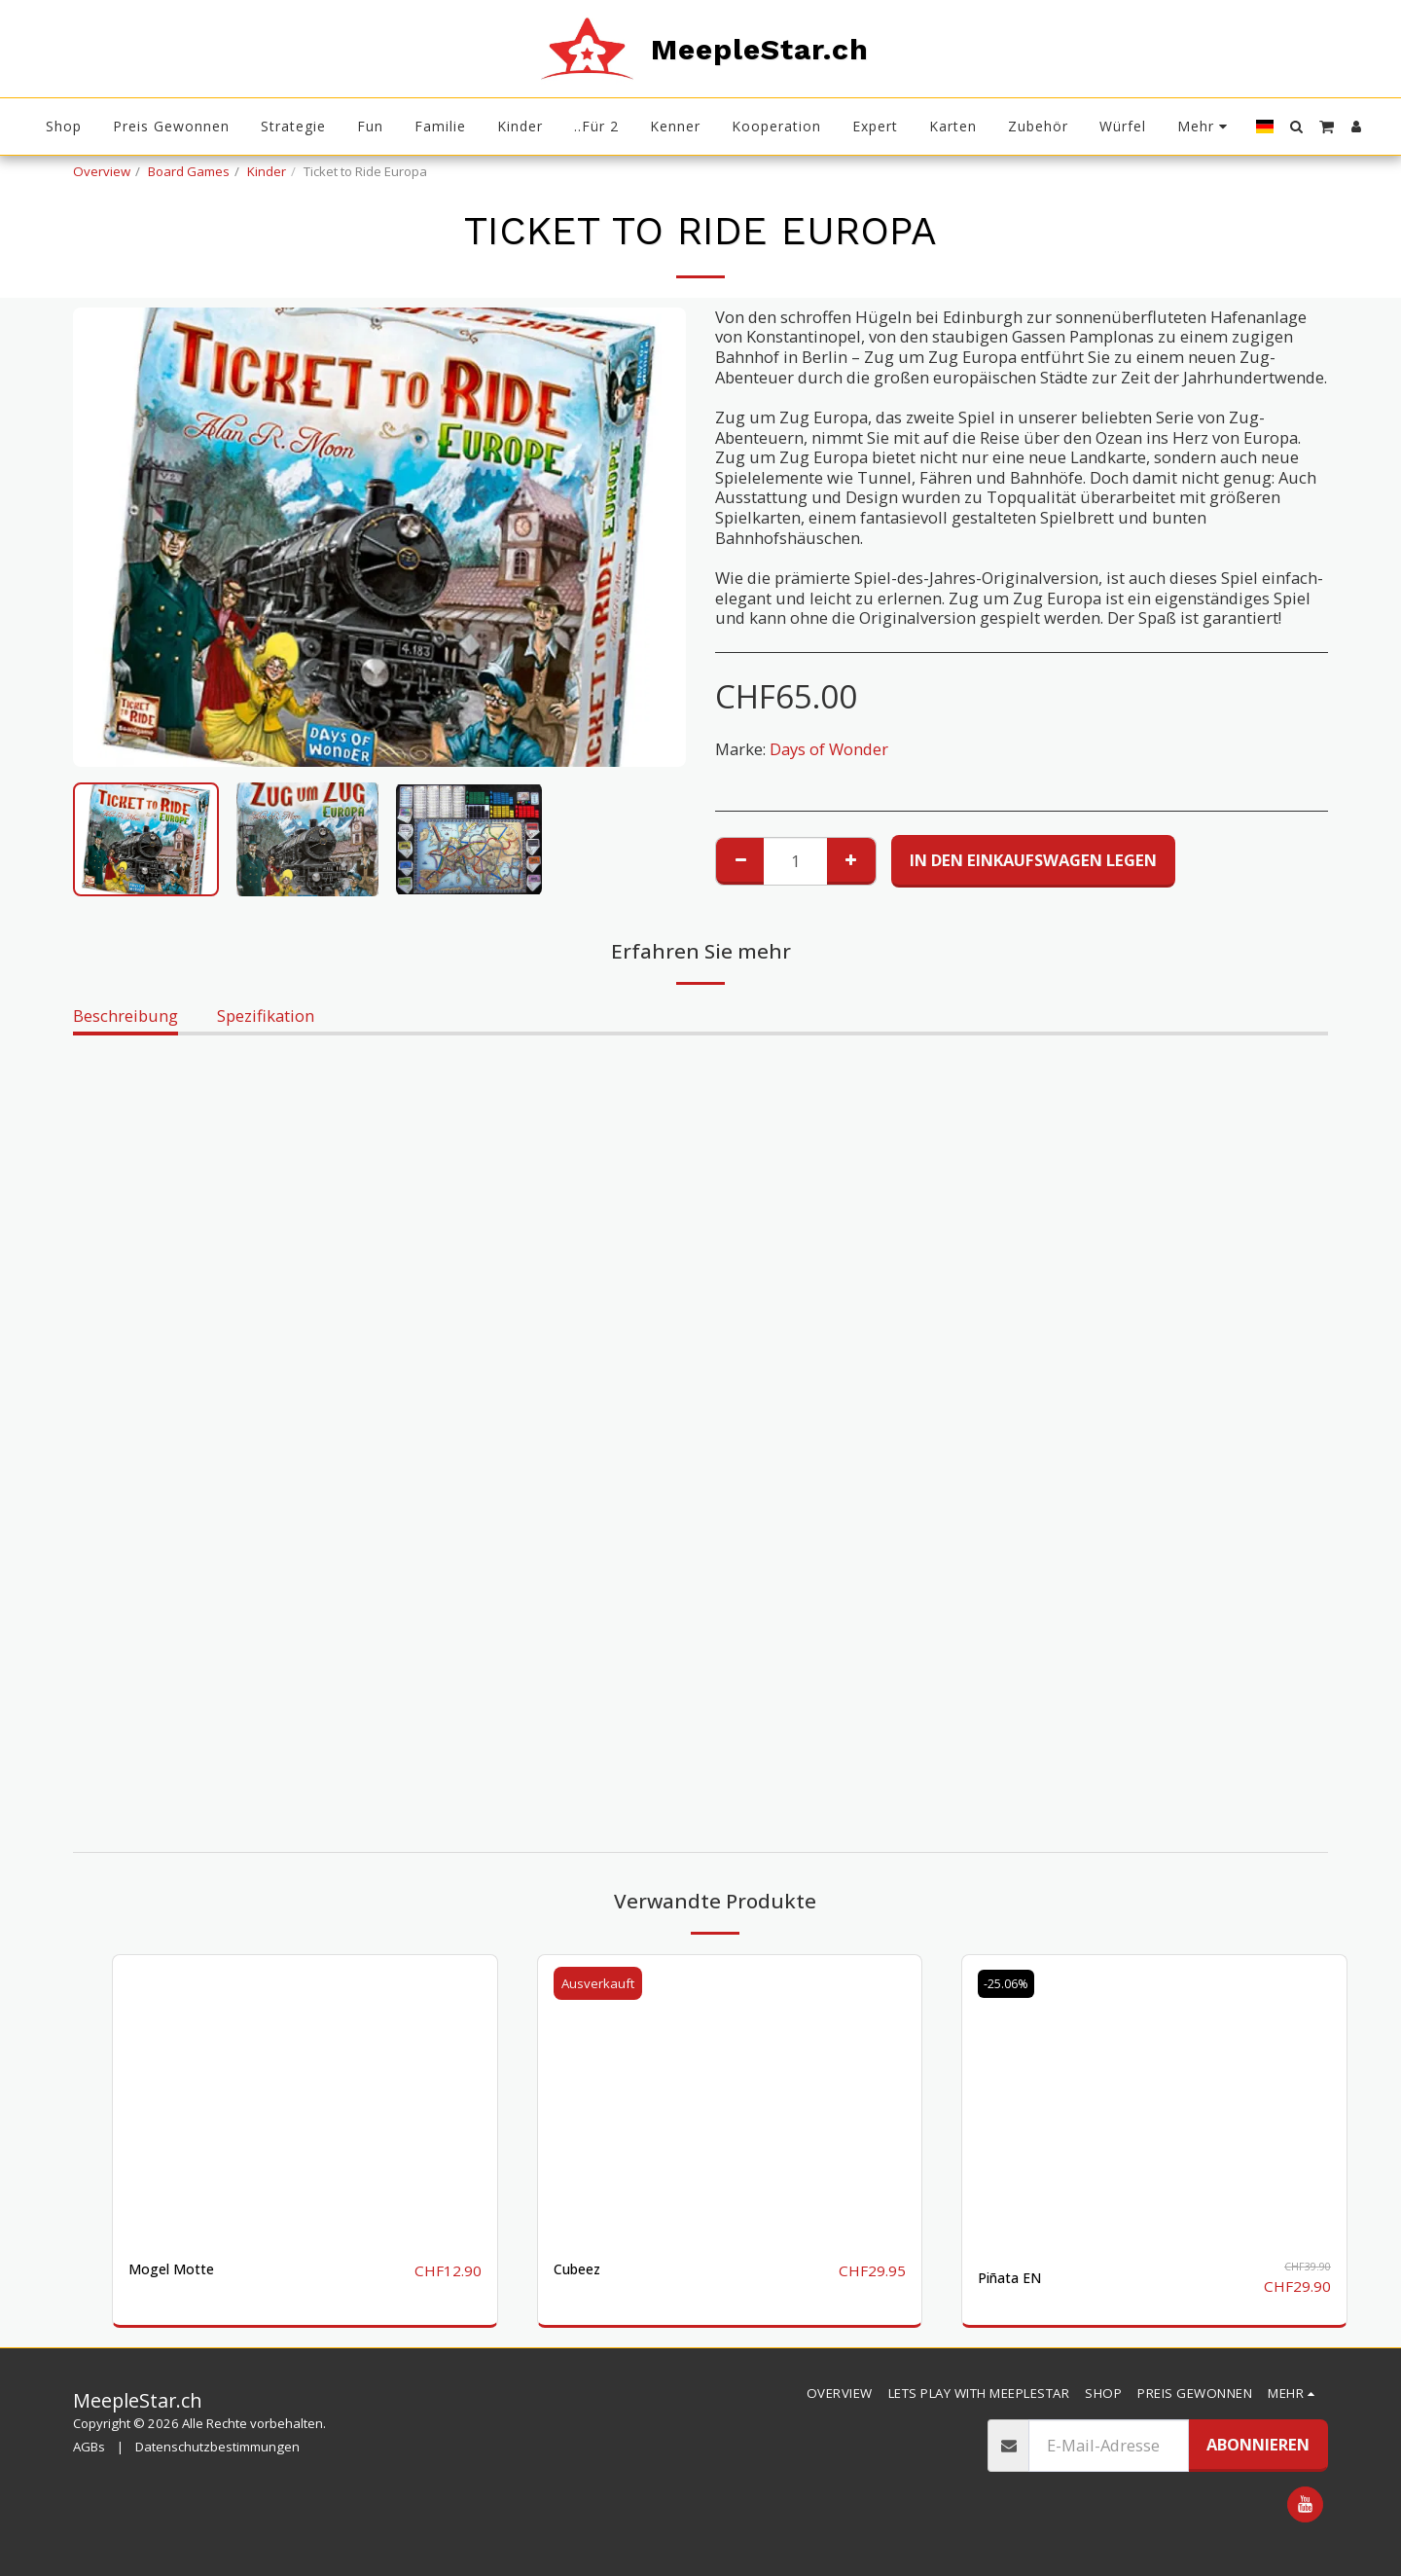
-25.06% (1010, 1983)
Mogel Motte (178, 2270)
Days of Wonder (829, 749)
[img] (305, 2099)
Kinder (266, 171)
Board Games (189, 171)
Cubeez (581, 2270)
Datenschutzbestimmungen (217, 2446)
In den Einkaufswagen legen (1033, 860)
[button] (1296, 126)
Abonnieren (1258, 2443)
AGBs (89, 2446)
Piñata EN (1016, 2278)
